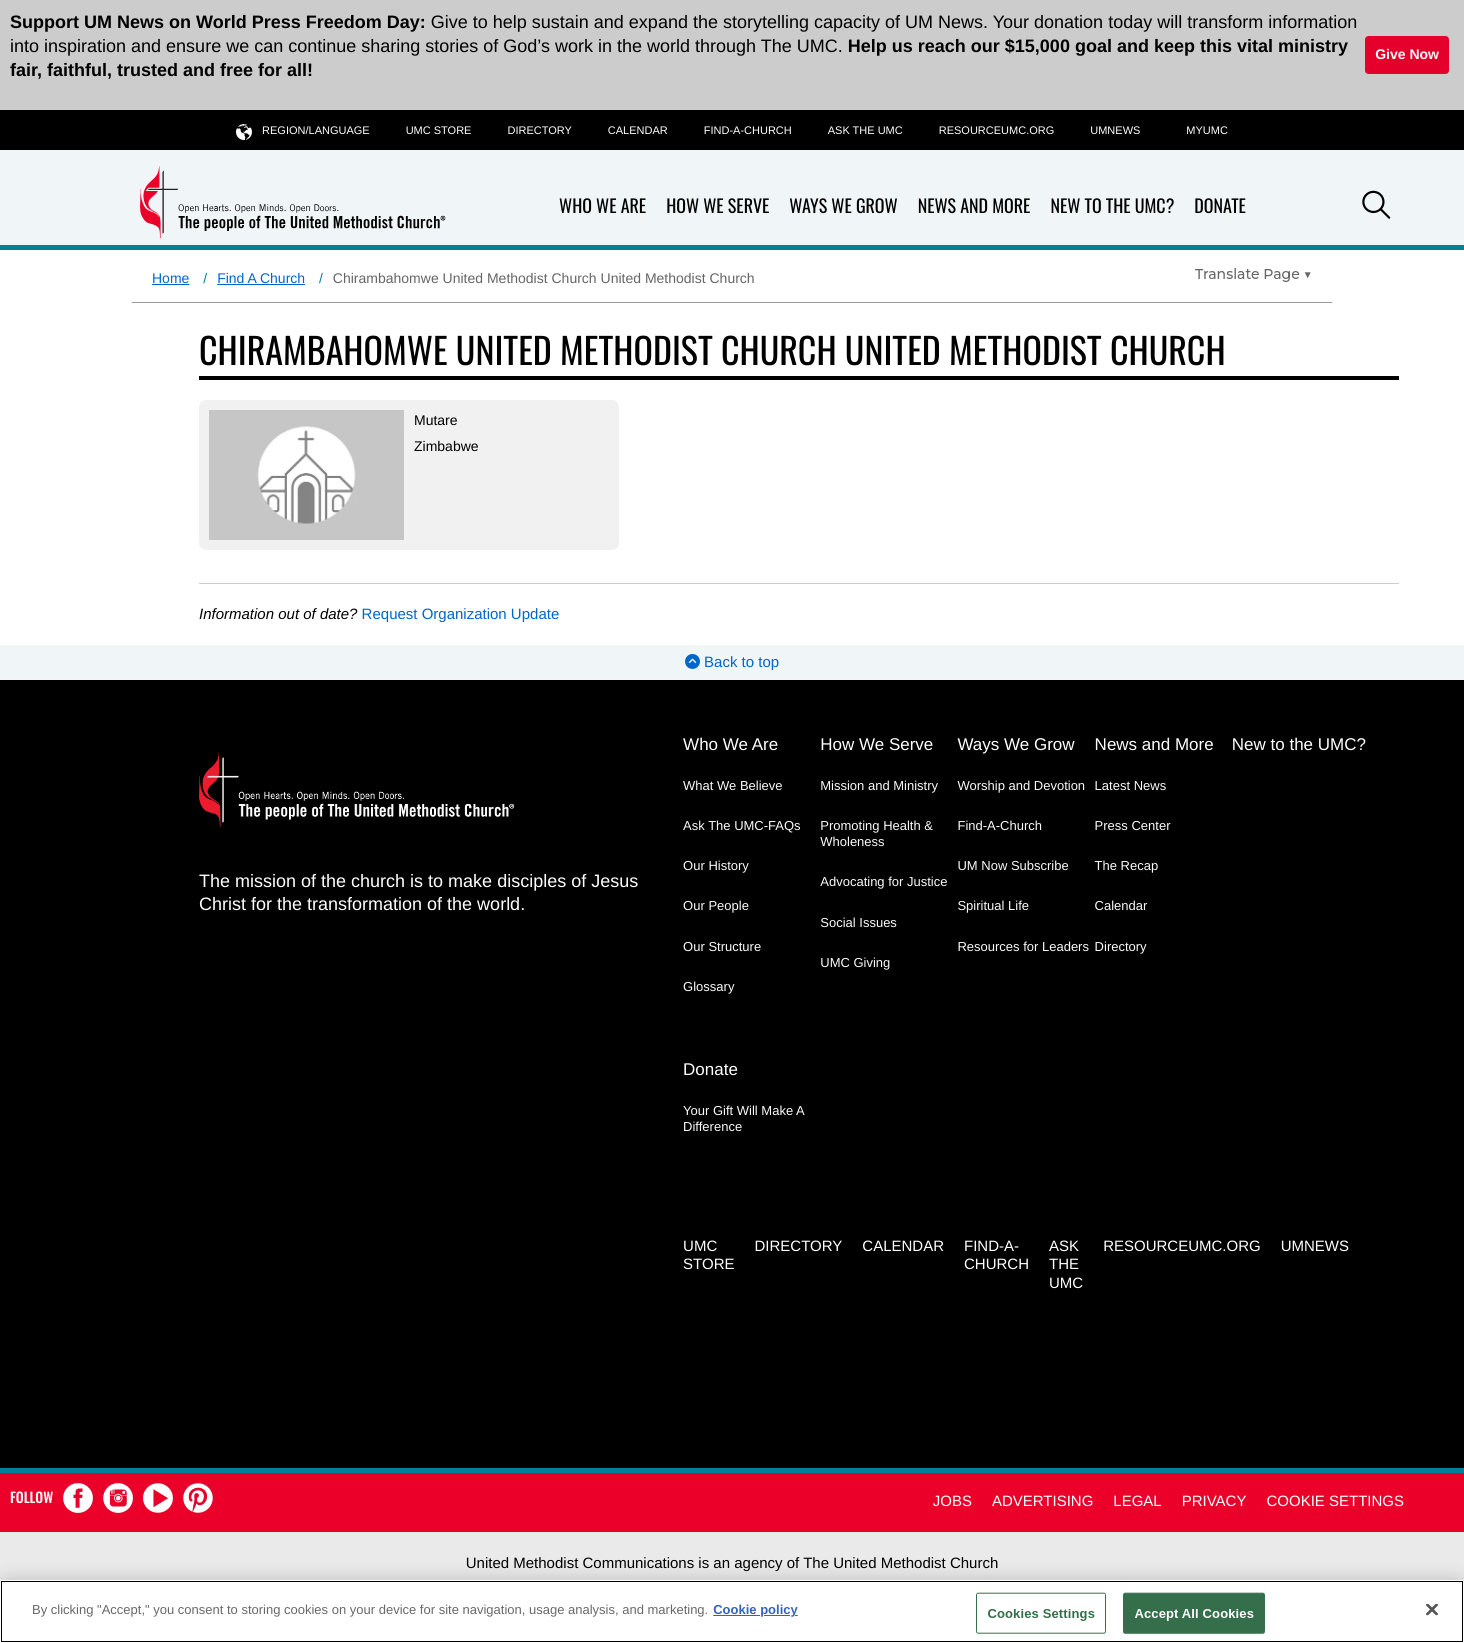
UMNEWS (1115, 131)
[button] (1376, 208)
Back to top (732, 662)
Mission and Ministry (879, 785)
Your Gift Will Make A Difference (743, 1118)
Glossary (708, 986)
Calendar (638, 131)
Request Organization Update (461, 614)
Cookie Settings (1335, 1501)
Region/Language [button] (303, 130)
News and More (974, 206)
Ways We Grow (843, 206)
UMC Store (439, 131)
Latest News (1131, 785)
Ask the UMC (865, 131)
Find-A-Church (748, 131)
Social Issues (858, 922)
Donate (1220, 206)
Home (170, 278)
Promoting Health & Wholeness (876, 833)
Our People (716, 905)
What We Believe (732, 785)
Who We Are (602, 206)
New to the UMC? (1112, 206)
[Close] (1432, 1609)
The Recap (1127, 865)
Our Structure (722, 946)
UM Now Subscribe (1012, 865)
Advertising (1042, 1501)
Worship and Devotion (1021, 785)
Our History (716, 865)
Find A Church (261, 278)
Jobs (952, 1501)
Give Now (1407, 54)
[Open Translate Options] (1253, 274)
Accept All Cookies (1194, 1612)
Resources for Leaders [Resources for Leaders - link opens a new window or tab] (1023, 946)
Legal (1137, 1501)
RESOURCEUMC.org (997, 131)
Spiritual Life (993, 905)
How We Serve (717, 206)
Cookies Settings (1041, 1612)
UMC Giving (855, 962)
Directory (539, 131)
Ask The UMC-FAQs (742, 825)
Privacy (1214, 1501)
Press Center (1133, 825)
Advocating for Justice (883, 881)
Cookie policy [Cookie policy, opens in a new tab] (755, 1609)
